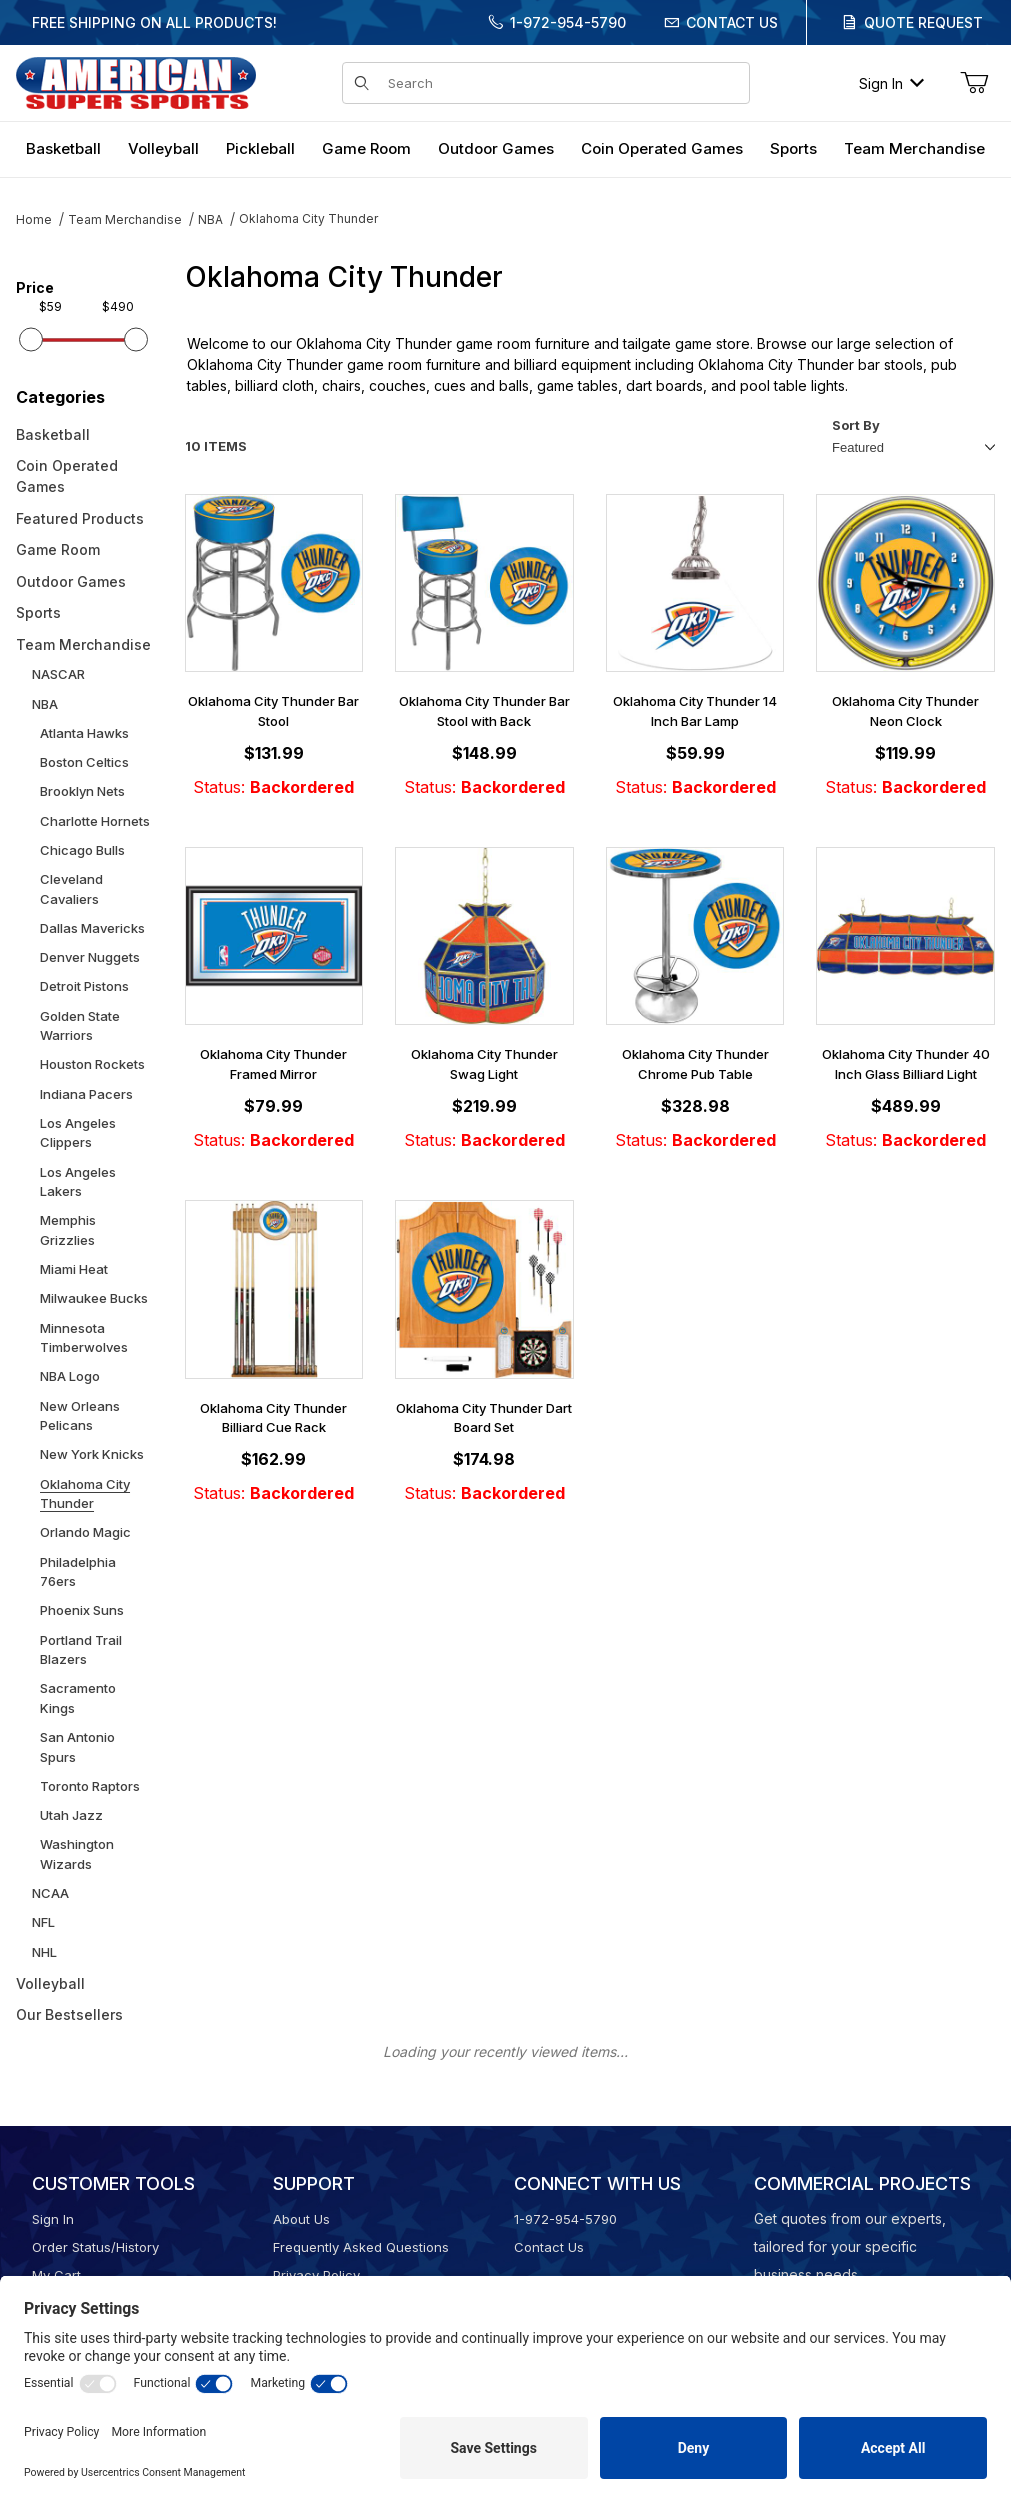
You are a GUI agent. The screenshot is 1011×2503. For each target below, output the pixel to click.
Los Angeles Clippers (78, 1133)
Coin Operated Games (67, 476)
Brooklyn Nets (82, 791)
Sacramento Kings (78, 1698)
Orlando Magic (85, 1532)
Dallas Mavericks (92, 928)
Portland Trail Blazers (81, 1650)
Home (34, 219)
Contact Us (732, 22)
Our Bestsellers (69, 2014)
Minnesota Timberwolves (84, 1338)
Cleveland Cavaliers (71, 889)
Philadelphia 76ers (78, 1572)
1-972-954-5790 (568, 22)
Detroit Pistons (84, 986)
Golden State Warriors (80, 1026)
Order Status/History (95, 2247)
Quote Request (923, 22)
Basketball (53, 434)
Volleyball (50, 1983)
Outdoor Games (71, 581)
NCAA (50, 1893)
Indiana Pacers (86, 1094)
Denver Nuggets (90, 957)
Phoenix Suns (82, 1610)
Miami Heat (74, 1269)
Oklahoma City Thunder (308, 218)
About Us (301, 2219)
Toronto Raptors (90, 1786)
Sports (38, 612)
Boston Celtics (84, 762)
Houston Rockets (92, 1064)
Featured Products (80, 518)
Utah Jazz (71, 1815)
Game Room (58, 549)
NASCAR (58, 674)
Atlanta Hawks (84, 733)
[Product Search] (562, 83)
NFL (43, 1922)
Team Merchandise (125, 219)
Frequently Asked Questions (361, 2247)
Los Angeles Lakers (78, 1182)
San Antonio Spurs (77, 1747)
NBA (210, 219)
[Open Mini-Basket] (974, 83)
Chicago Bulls (82, 850)
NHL (44, 1952)
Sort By (856, 425)
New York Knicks (92, 1454)
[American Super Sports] (136, 81)
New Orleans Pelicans (80, 1416)
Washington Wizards (77, 1854)
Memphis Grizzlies (68, 1230)
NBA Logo (70, 1376)
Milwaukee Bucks (94, 1298)
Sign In (891, 83)
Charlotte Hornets (95, 821)
